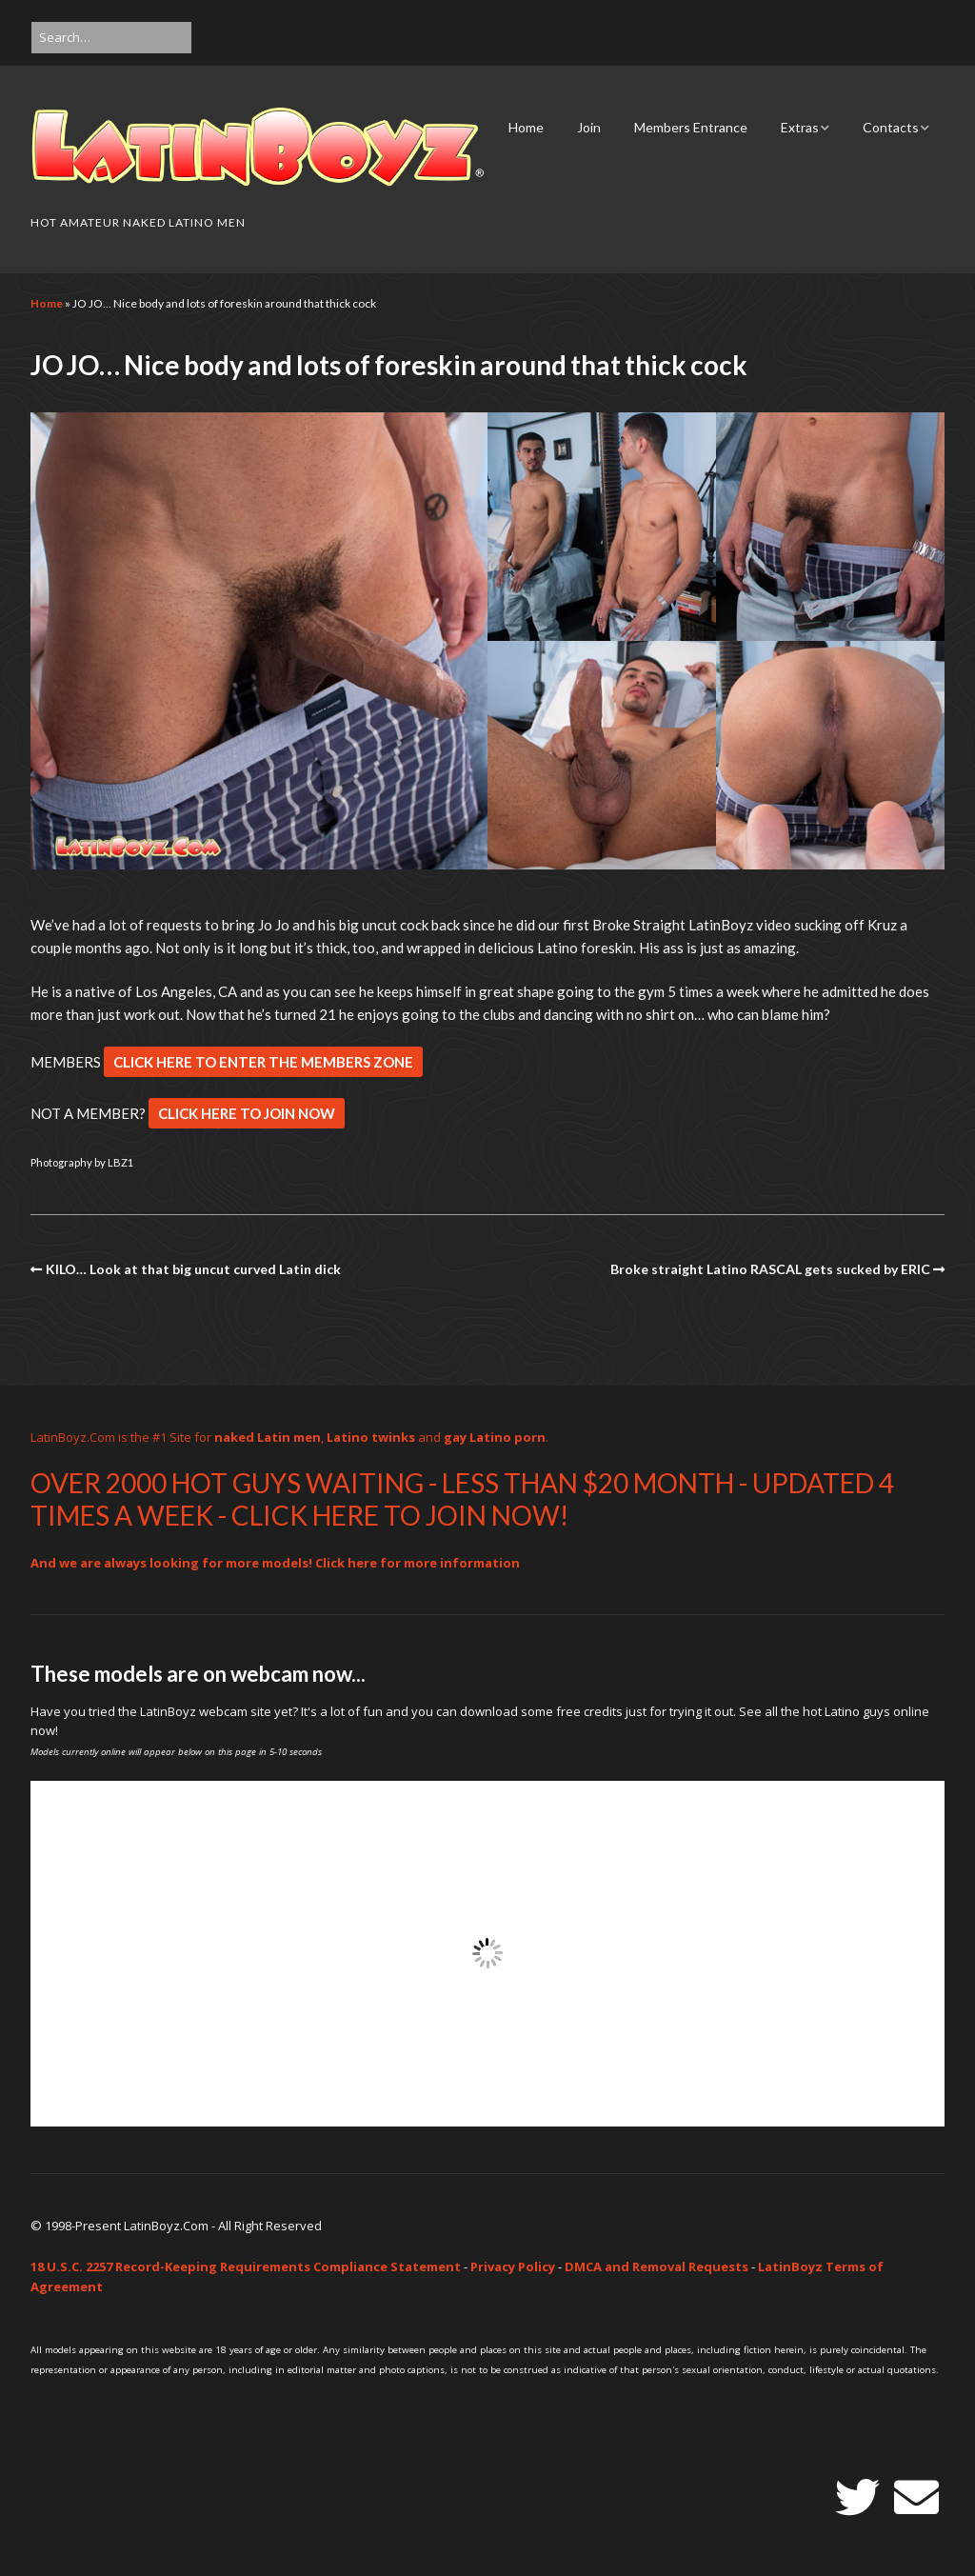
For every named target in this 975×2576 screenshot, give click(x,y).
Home (526, 127)
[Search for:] (111, 37)
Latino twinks (371, 1437)
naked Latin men (267, 1437)
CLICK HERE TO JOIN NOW (246, 1113)
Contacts (891, 127)
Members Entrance (690, 127)
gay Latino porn (495, 1437)
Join (589, 127)
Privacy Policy (512, 2266)
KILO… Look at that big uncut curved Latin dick (193, 1269)
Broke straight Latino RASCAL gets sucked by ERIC (770, 1269)
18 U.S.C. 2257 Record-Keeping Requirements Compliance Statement (245, 2266)
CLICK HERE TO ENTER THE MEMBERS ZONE (263, 1061)
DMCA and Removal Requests (656, 2266)
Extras (800, 127)
